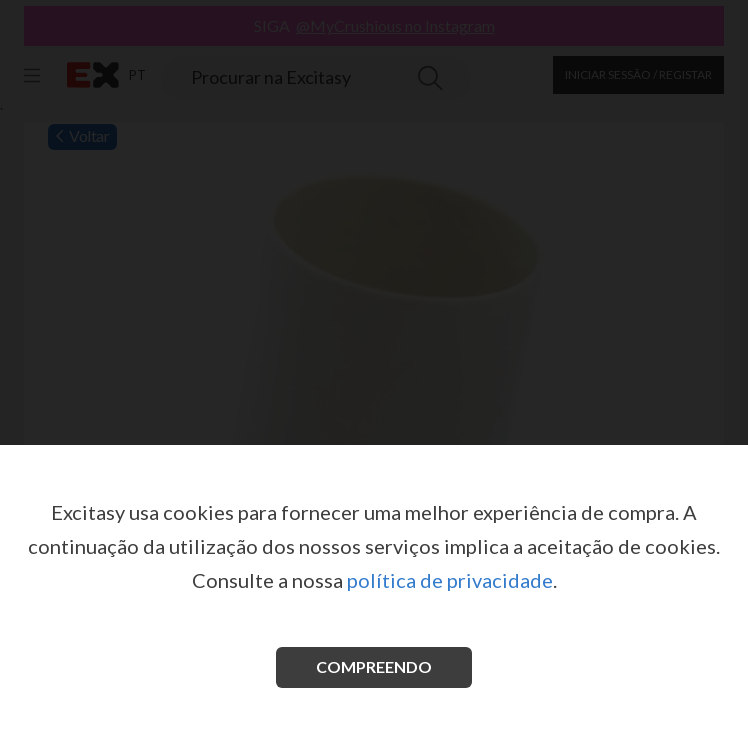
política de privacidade (450, 580)
